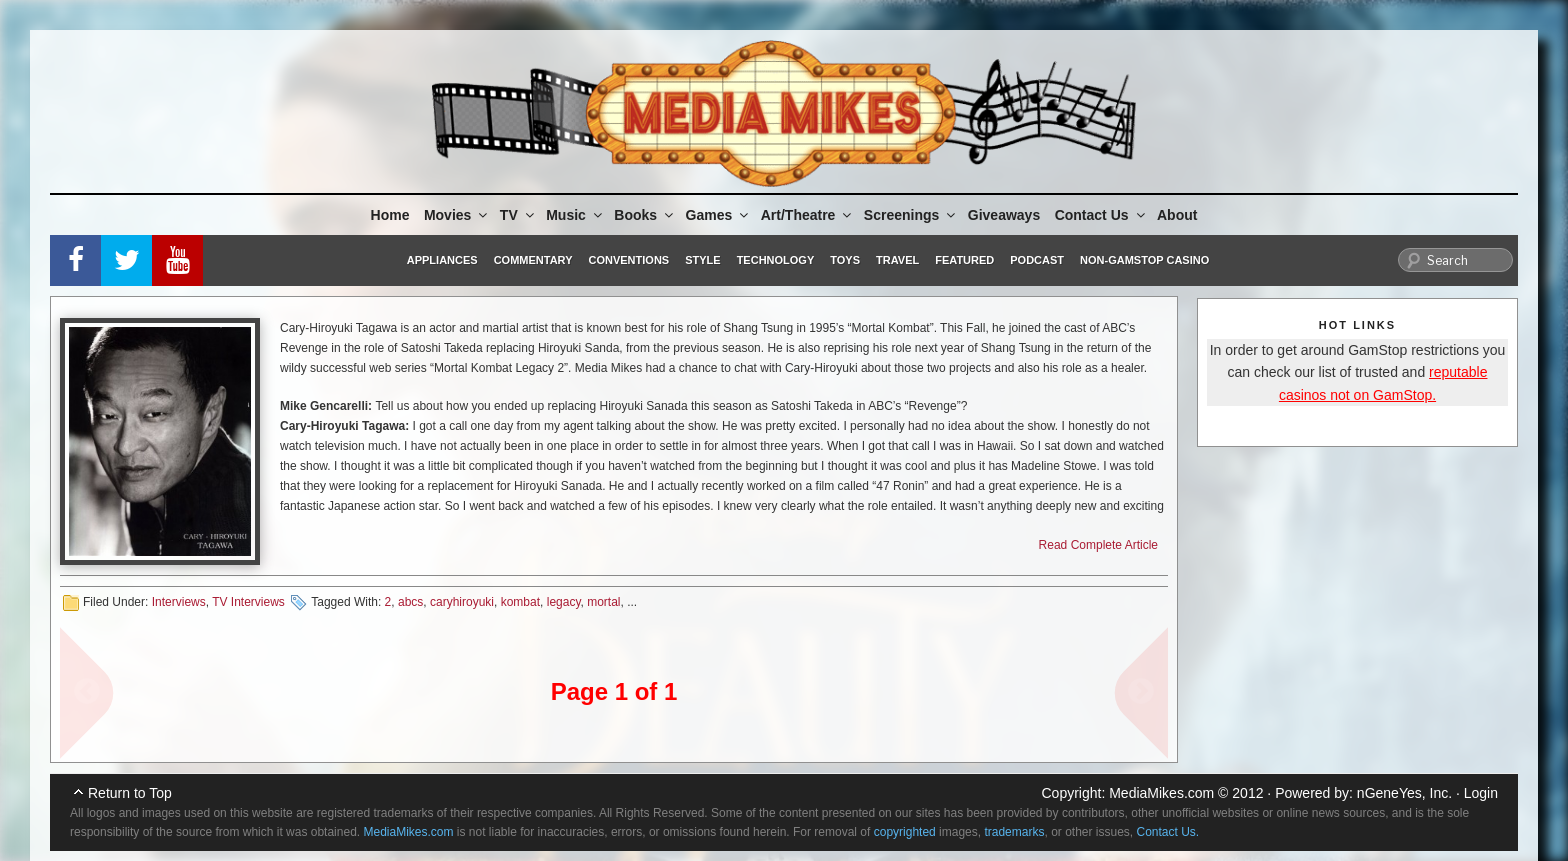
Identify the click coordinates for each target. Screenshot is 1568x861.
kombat (520, 602)
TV (518, 215)
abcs (410, 602)
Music (575, 215)
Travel (897, 260)
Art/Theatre (808, 215)
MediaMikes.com (1161, 793)
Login (1481, 793)
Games (719, 215)
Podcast (1037, 260)
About (1177, 215)
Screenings (911, 215)
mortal (603, 602)
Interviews (179, 602)
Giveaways (1004, 215)
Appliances (442, 260)
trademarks (1014, 832)
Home (390, 215)
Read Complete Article (1098, 545)
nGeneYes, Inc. (1404, 793)
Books (645, 215)
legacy (564, 602)
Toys (845, 260)
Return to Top (130, 793)
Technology (776, 260)
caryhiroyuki (462, 602)
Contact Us (1101, 215)
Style (702, 260)
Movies (457, 215)
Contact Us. (1168, 832)
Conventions (628, 260)
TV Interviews (248, 602)
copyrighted (905, 832)
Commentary (533, 260)
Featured (964, 260)
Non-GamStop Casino (1144, 260)
